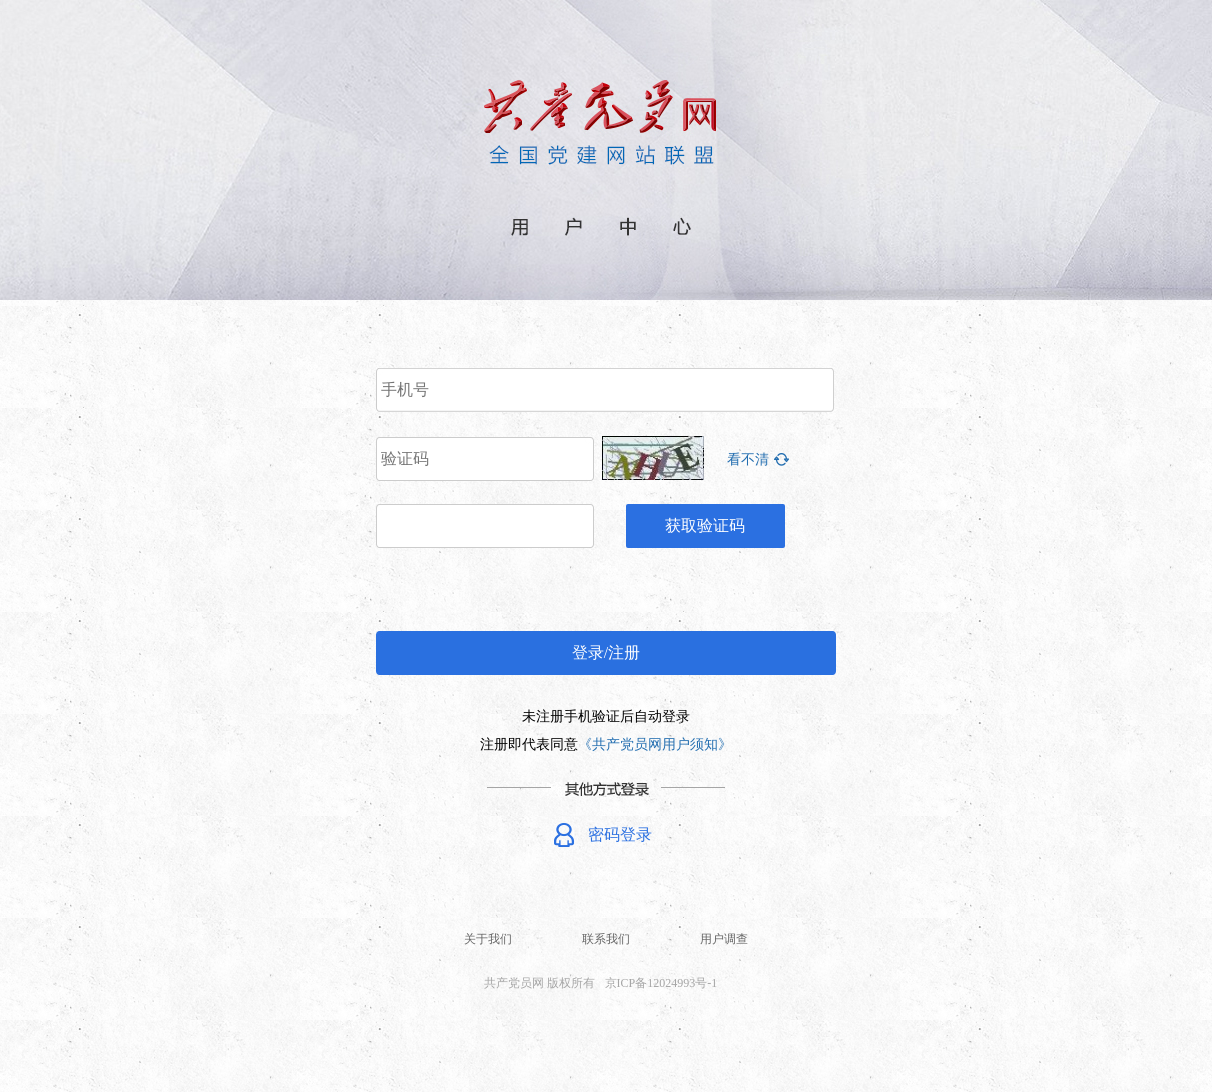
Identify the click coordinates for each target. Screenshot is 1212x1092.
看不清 (748, 459)
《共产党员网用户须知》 (655, 744)
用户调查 (724, 939)
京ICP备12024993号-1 (661, 983)
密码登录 (620, 834)
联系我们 (606, 939)
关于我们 (488, 939)
